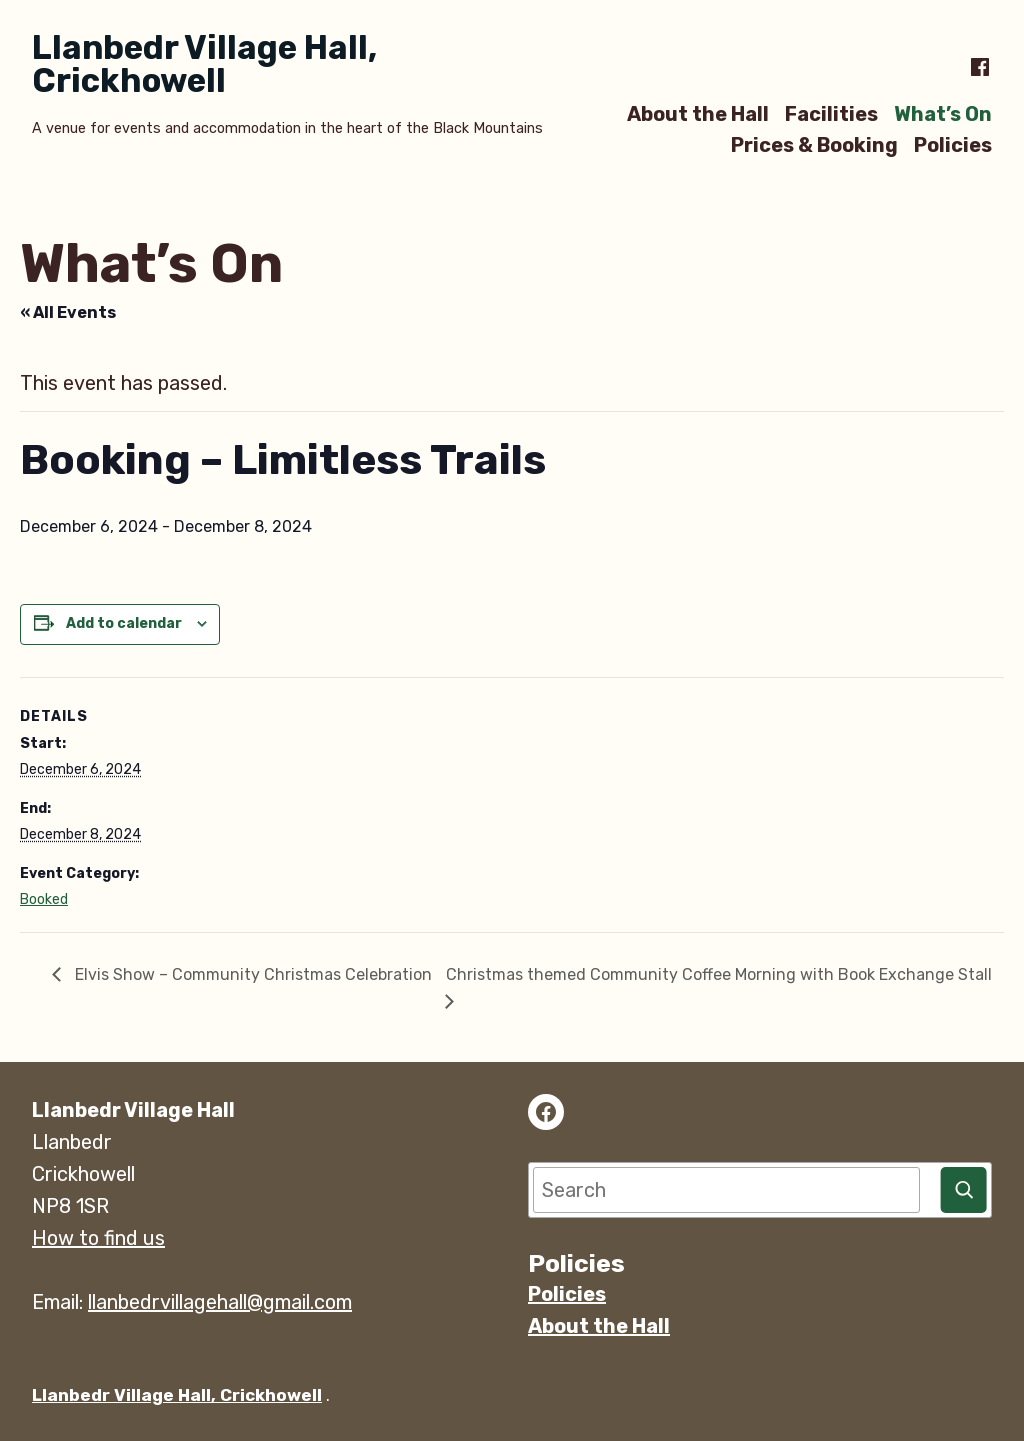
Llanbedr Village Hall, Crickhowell (204, 64)
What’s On (943, 113)
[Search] (964, 1190)
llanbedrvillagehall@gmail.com (220, 1302)
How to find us (98, 1238)
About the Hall (698, 113)
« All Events (68, 312)
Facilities (831, 113)
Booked (44, 899)
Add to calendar (124, 624)
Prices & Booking (814, 145)
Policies (953, 145)
